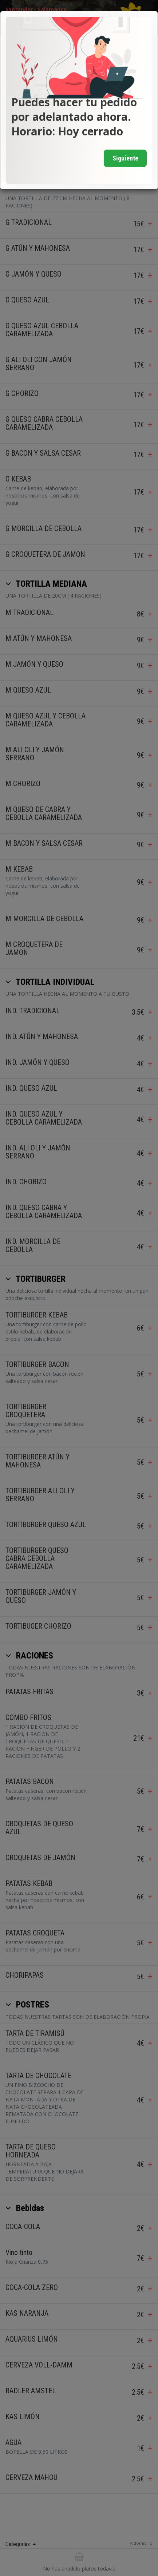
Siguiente (125, 158)
